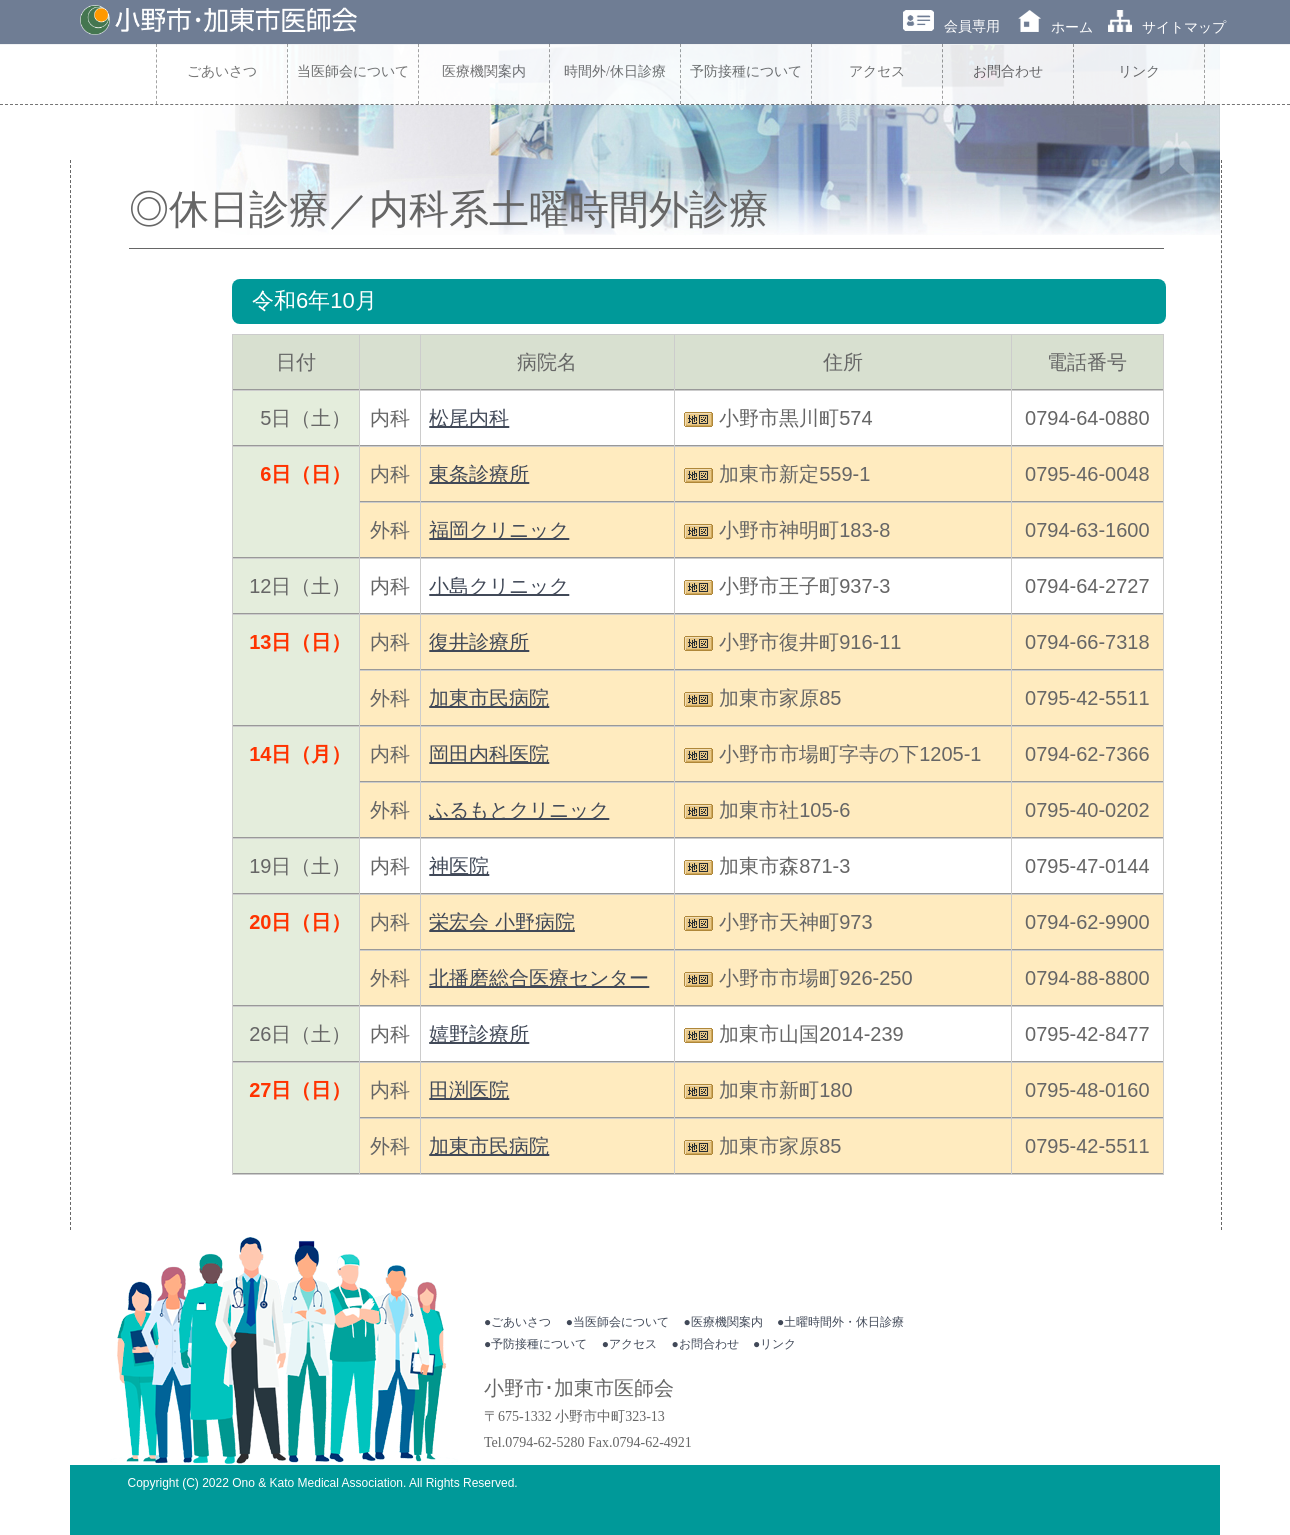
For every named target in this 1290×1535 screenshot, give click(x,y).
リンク (1139, 71)
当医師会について (353, 71)
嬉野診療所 (479, 1034)
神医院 (459, 866)
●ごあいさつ (517, 1322)
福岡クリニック (499, 530)
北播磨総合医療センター (539, 978)
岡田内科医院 (489, 754)
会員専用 (951, 26)
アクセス (877, 71)
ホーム (1055, 27)
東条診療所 (479, 474)
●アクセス (629, 1344)
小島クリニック (499, 586)
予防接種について (746, 71)
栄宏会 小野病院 (502, 922)
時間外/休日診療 (615, 71)
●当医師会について (617, 1322)
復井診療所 (479, 642)
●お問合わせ (704, 1344)
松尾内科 (469, 418)
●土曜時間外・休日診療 (840, 1322)
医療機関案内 (484, 71)
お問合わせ (1008, 71)
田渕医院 (469, 1090)
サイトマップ (1167, 27)
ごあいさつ (222, 71)
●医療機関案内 (722, 1322)
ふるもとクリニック (519, 810)
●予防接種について (535, 1344)
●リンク (774, 1344)
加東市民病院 (489, 698)
